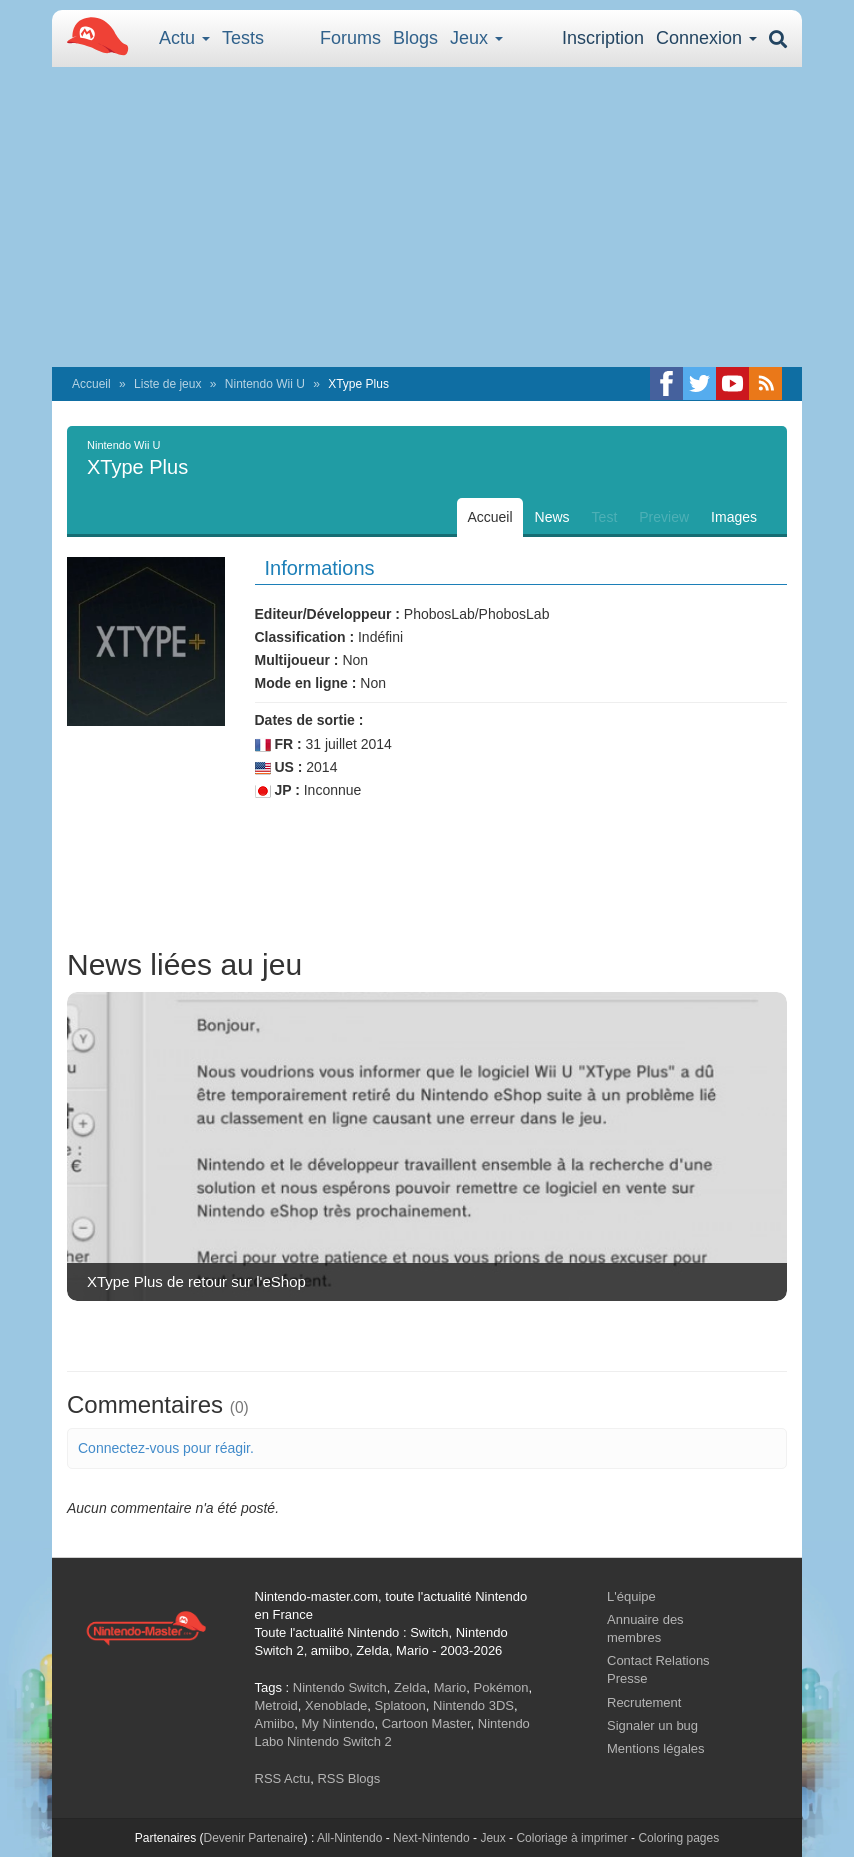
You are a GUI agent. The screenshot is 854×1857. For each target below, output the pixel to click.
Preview (664, 517)
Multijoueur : (297, 660)
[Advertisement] (427, 217)
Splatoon (400, 1705)
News (552, 517)
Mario (450, 1687)
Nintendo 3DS (473, 1705)
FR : (278, 744)
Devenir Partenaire (254, 1838)
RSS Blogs (348, 1778)
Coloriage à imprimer (571, 1838)
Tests (243, 38)
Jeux (476, 38)
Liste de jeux (167, 384)
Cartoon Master (426, 1723)
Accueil (91, 384)
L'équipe (631, 1596)
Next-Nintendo (431, 1838)
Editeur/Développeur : (327, 614)
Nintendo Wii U (265, 384)
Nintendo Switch (340, 1687)
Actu (184, 38)
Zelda (410, 1687)
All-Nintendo (349, 1838)
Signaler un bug (652, 1725)
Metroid (276, 1705)
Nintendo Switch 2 (339, 1741)
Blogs (415, 38)
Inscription (603, 38)
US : (279, 767)
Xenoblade (336, 1705)
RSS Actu (283, 1778)
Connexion (706, 38)
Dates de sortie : (309, 720)
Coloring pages (678, 1838)
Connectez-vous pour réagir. (166, 1448)
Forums (350, 38)
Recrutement (644, 1702)
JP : (277, 790)
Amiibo (275, 1723)
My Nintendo (337, 1723)
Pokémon (501, 1687)
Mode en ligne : (306, 683)
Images (734, 517)
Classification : (305, 637)
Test (605, 517)
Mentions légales (656, 1748)
